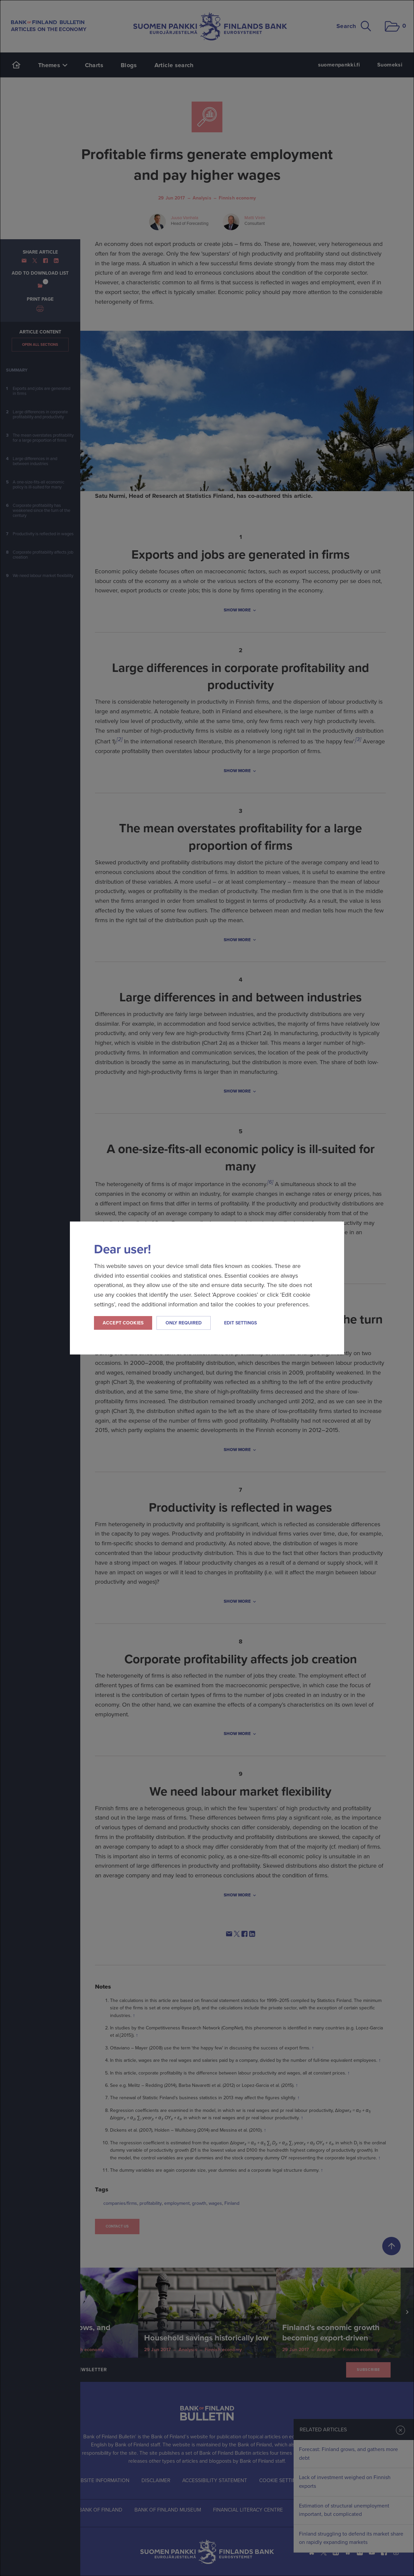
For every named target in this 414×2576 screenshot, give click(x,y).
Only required (184, 1323)
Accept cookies (123, 1323)
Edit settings (240, 1323)
